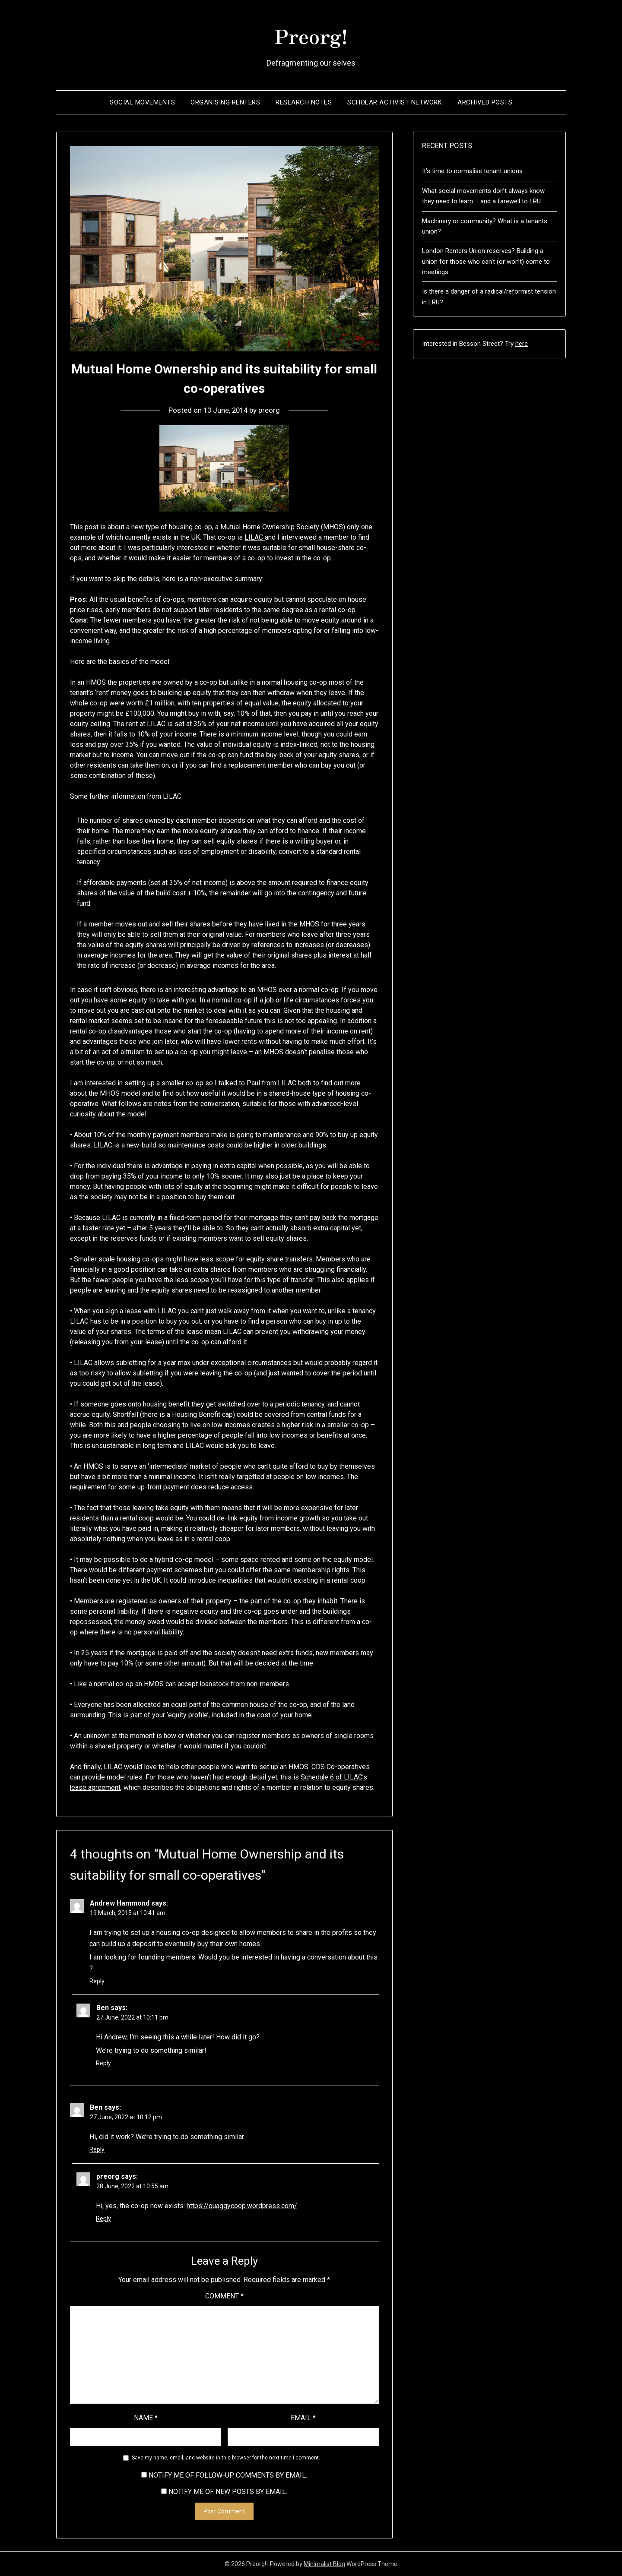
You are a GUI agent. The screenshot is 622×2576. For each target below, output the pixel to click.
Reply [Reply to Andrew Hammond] (97, 1981)
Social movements (142, 102)
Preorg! (311, 35)
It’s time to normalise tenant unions (472, 171)
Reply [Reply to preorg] (103, 2218)
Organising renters (225, 102)
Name (146, 2418)
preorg (270, 410)
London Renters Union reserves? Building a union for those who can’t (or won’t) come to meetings (486, 261)
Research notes (304, 102)
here (521, 344)
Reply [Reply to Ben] (103, 2063)
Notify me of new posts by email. (227, 2491)
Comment (224, 2296)
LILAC (254, 537)
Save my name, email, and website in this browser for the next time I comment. (226, 2458)
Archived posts (484, 102)
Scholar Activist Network (394, 102)
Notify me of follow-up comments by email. (228, 2475)
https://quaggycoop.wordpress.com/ (242, 2206)
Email (303, 2418)
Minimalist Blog (324, 2563)
